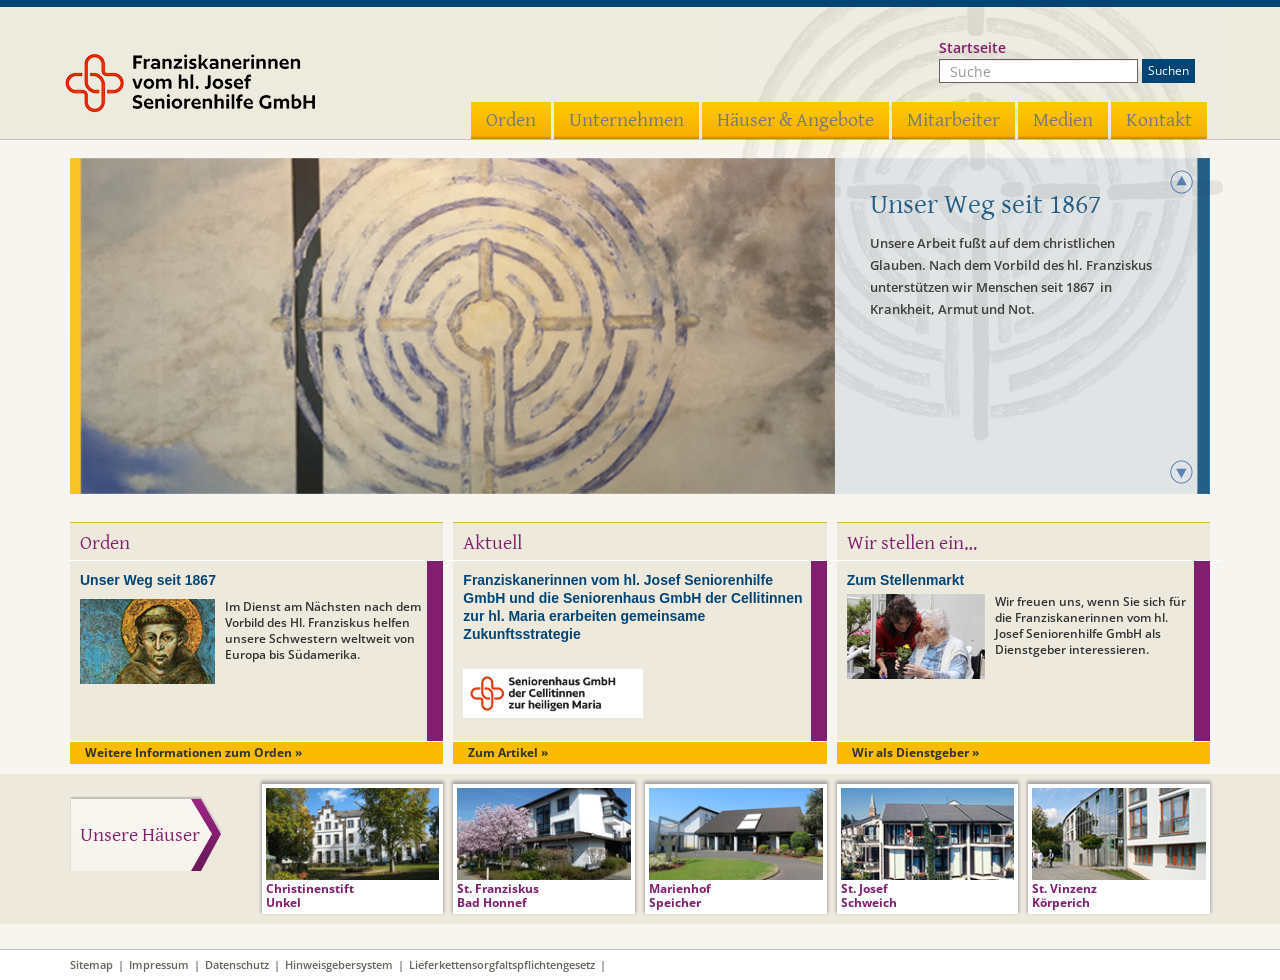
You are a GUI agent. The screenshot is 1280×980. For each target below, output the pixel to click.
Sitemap (91, 964)
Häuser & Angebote (795, 120)
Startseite (972, 47)
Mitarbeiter (953, 120)
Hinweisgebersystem (339, 964)
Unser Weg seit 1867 (148, 580)
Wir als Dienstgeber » (915, 752)
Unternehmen (626, 120)
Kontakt (1159, 120)
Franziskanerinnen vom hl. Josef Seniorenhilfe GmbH (218, 87)
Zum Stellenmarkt (905, 580)
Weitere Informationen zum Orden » (193, 752)
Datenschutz (237, 964)
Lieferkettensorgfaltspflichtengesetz (502, 964)
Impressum (159, 964)
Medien (1063, 120)
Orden (511, 120)
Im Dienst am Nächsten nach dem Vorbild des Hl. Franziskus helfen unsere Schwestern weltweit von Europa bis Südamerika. (323, 630)
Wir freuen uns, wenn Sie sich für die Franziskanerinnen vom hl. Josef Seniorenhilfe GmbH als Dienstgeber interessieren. (1090, 625)
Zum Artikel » (508, 752)
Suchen (1168, 70)
